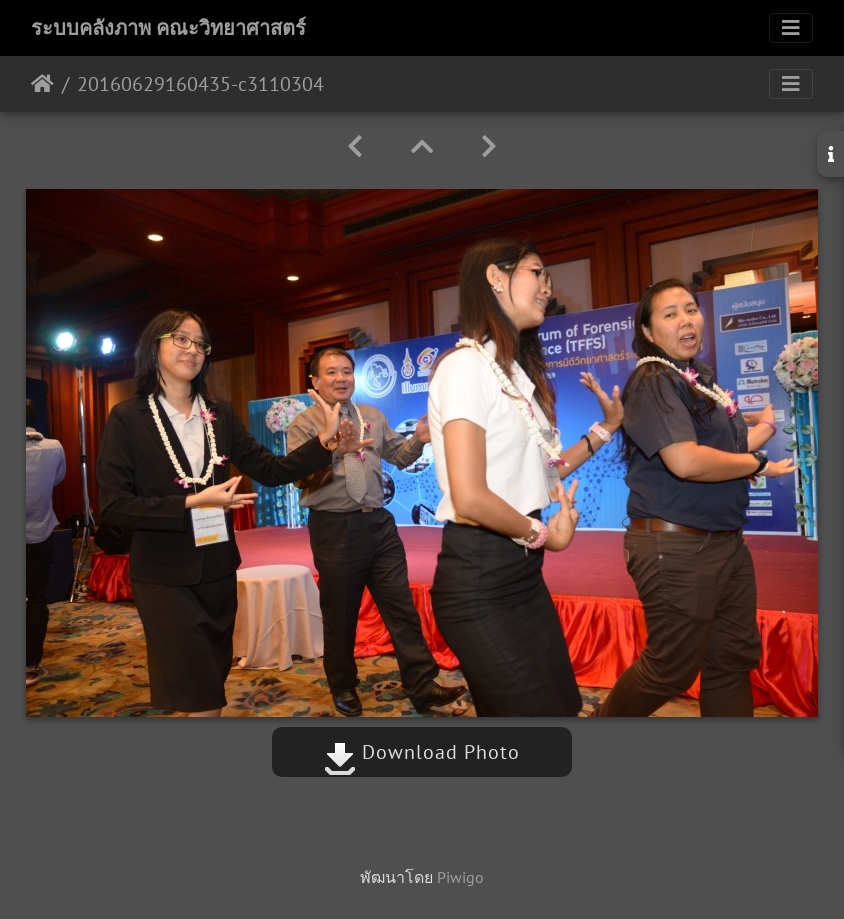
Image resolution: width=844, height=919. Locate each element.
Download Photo (422, 752)
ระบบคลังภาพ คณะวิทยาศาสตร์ (168, 28)
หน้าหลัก (42, 84)
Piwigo (460, 877)
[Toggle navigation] (791, 28)
